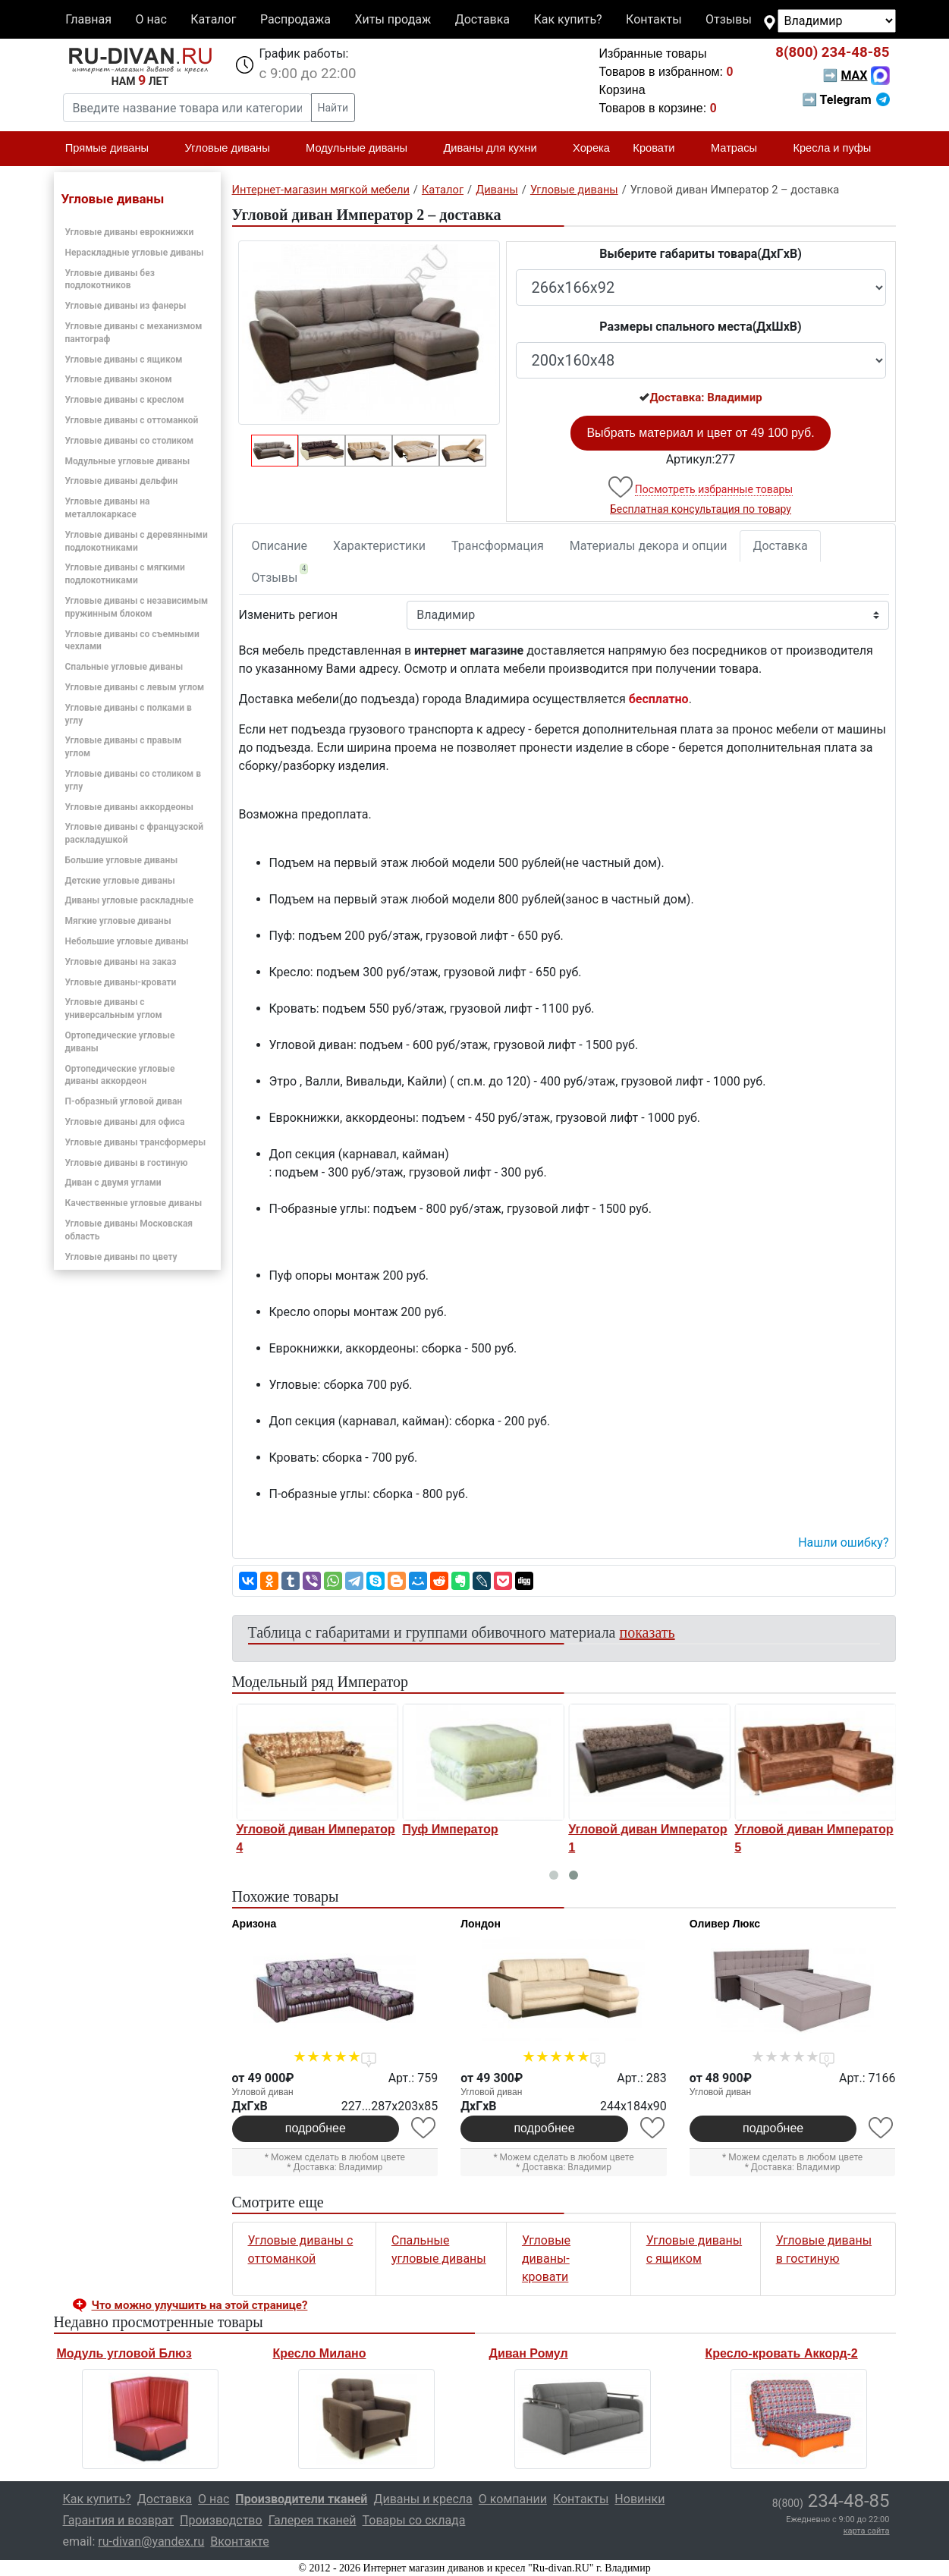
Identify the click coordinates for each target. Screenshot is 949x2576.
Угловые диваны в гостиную (126, 1163)
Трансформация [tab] (497, 546)
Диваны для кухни (496, 149)
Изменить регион (288, 615)
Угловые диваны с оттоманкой (132, 420)
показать (647, 1632)
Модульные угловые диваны (127, 461)
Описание (280, 546)
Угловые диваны (234, 149)
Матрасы (740, 149)
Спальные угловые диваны (124, 666)
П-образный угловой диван (124, 1101)
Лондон (480, 1924)
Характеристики (379, 546)
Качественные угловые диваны (134, 1203)
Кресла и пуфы (838, 149)
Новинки (639, 2499)
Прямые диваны (113, 149)
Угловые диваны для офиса (125, 1122)
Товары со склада (414, 2520)
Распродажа (295, 19)
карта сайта (867, 2531)
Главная (88, 19)
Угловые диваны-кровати (121, 982)
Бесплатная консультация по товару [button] (700, 509)
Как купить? (567, 19)
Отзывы (728, 19)
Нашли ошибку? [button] (843, 1542)
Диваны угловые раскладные (129, 900)
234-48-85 (832, 52)
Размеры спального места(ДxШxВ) (700, 326)
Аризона (254, 1924)
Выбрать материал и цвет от (700, 432)
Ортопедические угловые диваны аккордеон (120, 1075)
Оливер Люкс (725, 1924)
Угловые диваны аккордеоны (129, 807)
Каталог (213, 19)
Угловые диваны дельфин (121, 481)
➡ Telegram (845, 100)
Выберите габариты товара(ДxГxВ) (700, 254)
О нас (150, 19)
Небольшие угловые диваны (127, 941)
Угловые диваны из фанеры (126, 305)
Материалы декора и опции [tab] (648, 546)
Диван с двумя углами (113, 1182)
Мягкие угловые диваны (118, 921)
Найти (333, 108)
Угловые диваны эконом (118, 379)
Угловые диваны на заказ (121, 962)
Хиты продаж (393, 19)
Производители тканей (301, 2499)
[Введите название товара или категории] (187, 107)
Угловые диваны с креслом (124, 399)
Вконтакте (239, 2541)
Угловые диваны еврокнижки (129, 232)
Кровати (660, 149)
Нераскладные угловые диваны (134, 252)
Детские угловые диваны (120, 880)
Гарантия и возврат (118, 2520)
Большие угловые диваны (121, 860)
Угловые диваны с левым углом (135, 687)
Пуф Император (610, 1829)
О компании (513, 2499)
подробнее (315, 2128)
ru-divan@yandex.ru (151, 2541)
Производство (221, 2520)
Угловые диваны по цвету (121, 1257)
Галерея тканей (313, 2520)
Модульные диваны (363, 149)
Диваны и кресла (422, 2499)
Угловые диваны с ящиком (124, 359)
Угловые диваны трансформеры (135, 1142)
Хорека (591, 148)
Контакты (653, 19)
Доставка (482, 19)
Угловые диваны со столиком (129, 440)
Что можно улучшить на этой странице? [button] (200, 2305)
